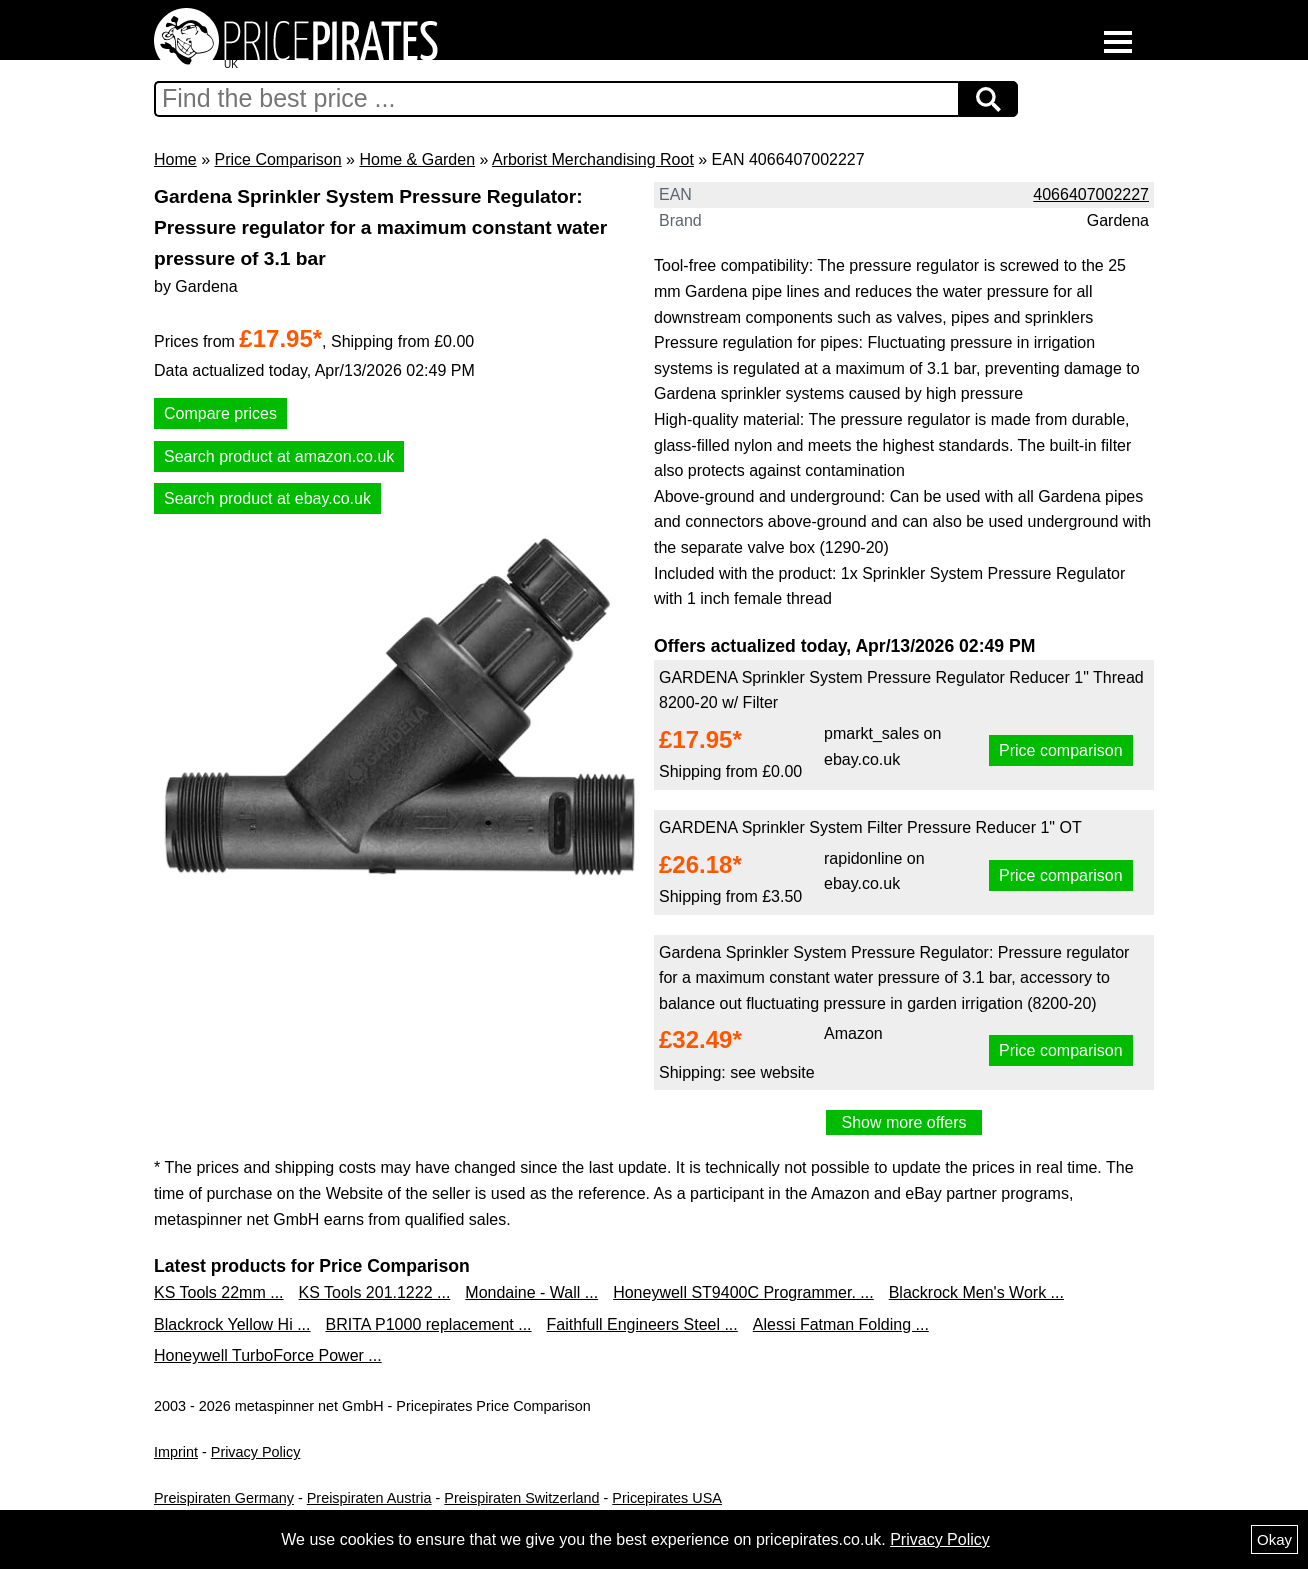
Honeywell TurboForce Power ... (268, 1355)
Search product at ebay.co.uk (267, 498)
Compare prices (220, 413)
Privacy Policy (256, 1452)
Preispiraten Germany (224, 1498)
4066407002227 (1091, 194)
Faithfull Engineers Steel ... (642, 1324)
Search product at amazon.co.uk (279, 456)
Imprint (176, 1452)
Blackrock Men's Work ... (976, 1292)
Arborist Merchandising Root (593, 159)
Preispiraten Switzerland (521, 1498)
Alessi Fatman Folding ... (841, 1324)
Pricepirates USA (667, 1498)
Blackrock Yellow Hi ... (232, 1324)
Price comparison (1061, 750)
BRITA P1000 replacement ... (429, 1324)
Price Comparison (277, 159)
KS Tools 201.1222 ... (375, 1292)
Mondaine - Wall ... (531, 1292)
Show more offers (903, 1122)
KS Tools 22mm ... (219, 1292)
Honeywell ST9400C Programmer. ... (743, 1292)
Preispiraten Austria (369, 1498)
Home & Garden (417, 159)
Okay (1274, 1539)
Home (175, 159)
